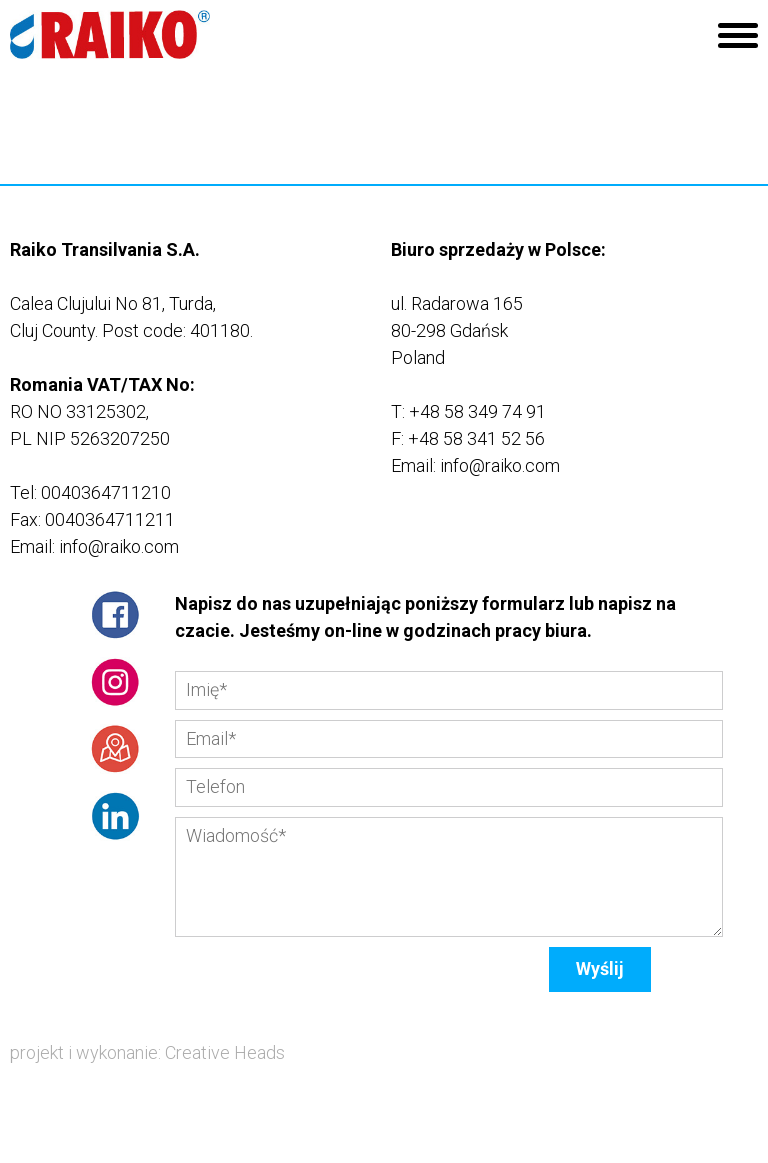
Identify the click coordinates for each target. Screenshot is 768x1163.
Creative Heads (225, 1052)
